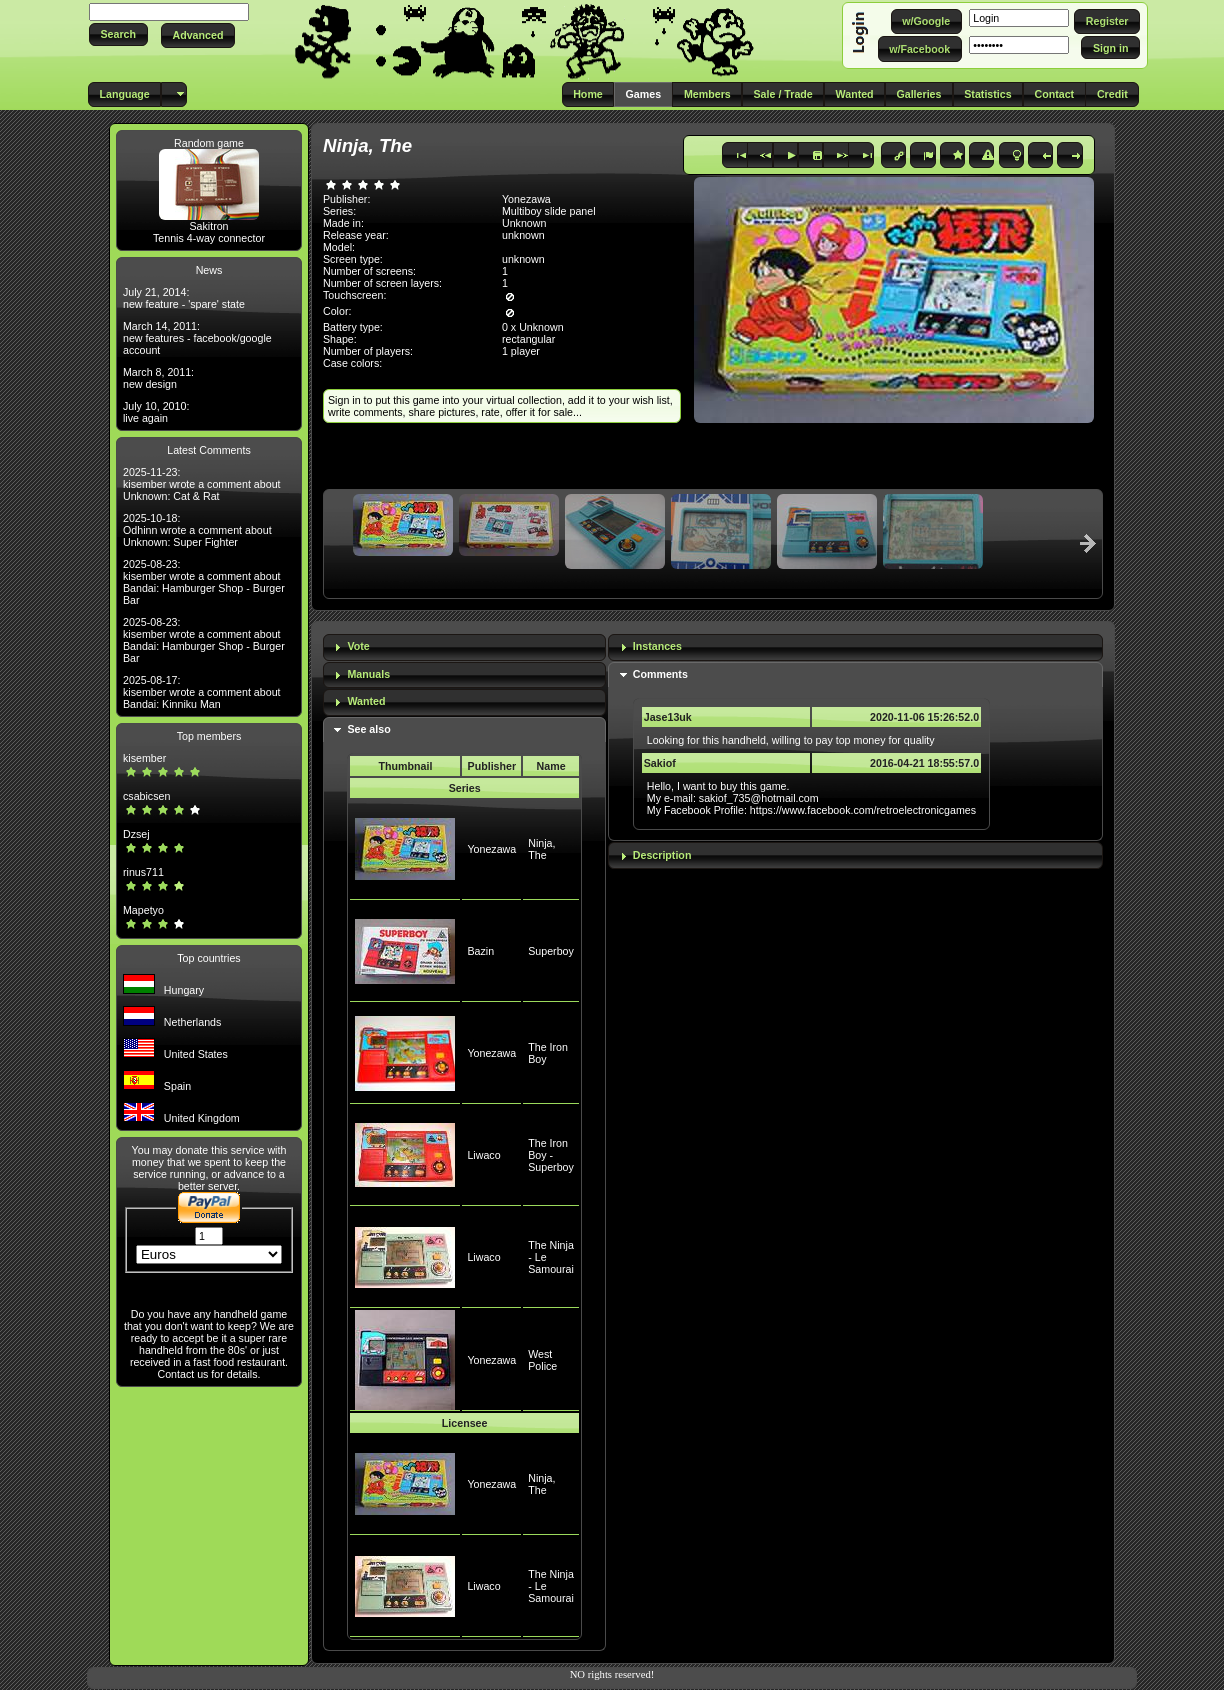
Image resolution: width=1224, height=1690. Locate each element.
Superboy (551, 951)
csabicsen (146, 796)
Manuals (368, 674)
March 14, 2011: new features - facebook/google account (197, 338)
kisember (144, 758)
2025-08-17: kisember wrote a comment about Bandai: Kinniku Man (202, 692)
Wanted (366, 701)
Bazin (480, 951)
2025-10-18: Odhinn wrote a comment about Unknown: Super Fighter (197, 530)
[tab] (464, 647)
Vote (358, 646)
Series (465, 788)
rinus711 (143, 872)
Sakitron (208, 226)
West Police (542, 1360)
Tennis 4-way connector (209, 238)
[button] (118, 34)
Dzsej (136, 834)
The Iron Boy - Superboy (551, 1155)
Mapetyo (143, 910)
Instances (657, 646)
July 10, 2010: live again (156, 412)
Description (662, 855)
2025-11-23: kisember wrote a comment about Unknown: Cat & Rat (202, 484)
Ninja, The (541, 849)
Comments (660, 674)
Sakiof (660, 763)
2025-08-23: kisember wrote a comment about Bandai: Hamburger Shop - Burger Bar (204, 582)
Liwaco (483, 1155)
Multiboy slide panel (549, 211)
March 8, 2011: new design (158, 378)
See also (368, 729)
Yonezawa (491, 849)
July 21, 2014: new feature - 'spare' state (184, 298)
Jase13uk (668, 717)
